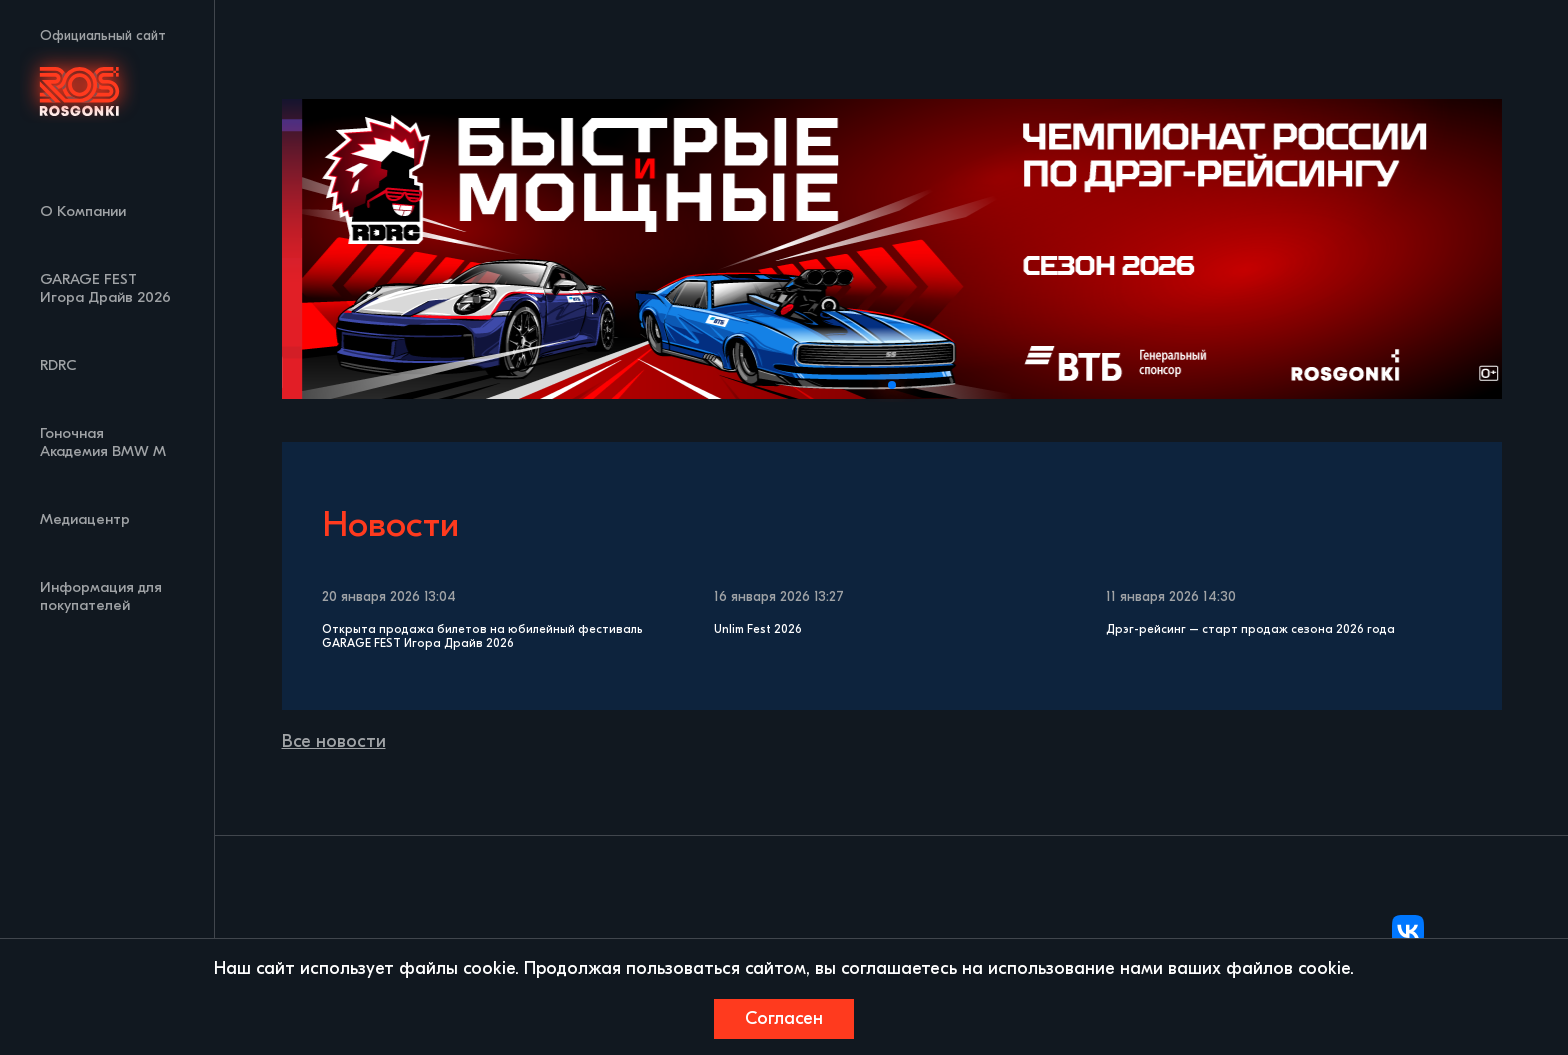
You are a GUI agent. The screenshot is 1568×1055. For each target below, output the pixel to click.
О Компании (83, 211)
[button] (876, 385)
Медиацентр (85, 519)
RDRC (58, 365)
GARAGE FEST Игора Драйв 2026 (105, 288)
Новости (390, 524)
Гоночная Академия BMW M (103, 442)
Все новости (334, 741)
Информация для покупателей (101, 596)
